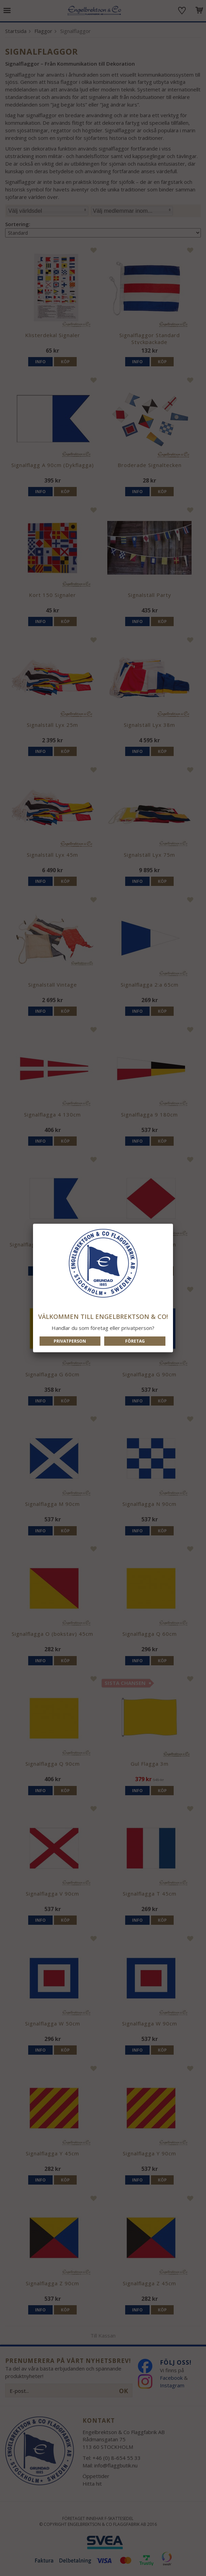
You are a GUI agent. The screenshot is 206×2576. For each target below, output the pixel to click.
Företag (135, 1341)
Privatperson (70, 1341)
